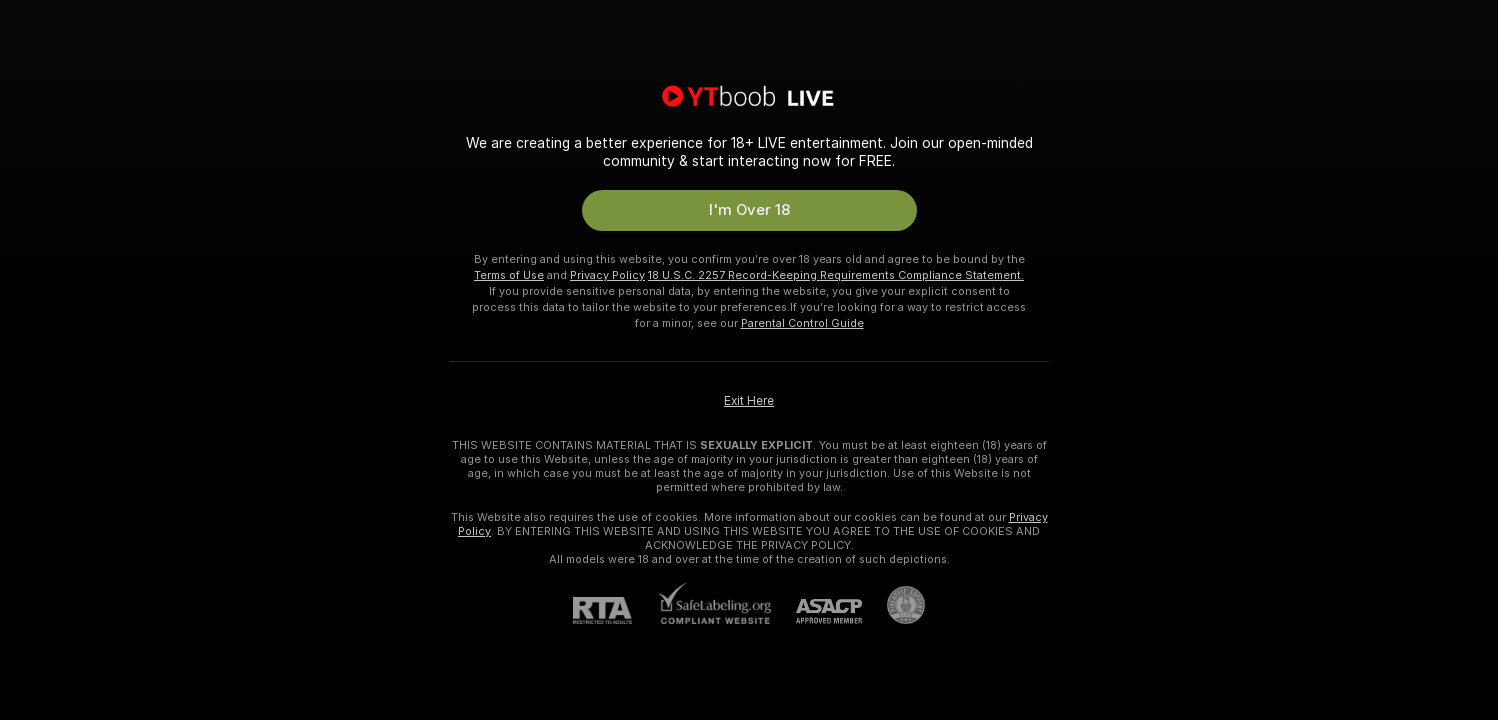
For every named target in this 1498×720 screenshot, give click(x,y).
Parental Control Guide (802, 323)
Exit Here (749, 401)
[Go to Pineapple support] (893, 605)
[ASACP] (816, 611)
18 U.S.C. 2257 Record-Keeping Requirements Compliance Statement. (836, 275)
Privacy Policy (607, 275)
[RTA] (615, 610)
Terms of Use (509, 275)
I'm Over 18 (749, 210)
